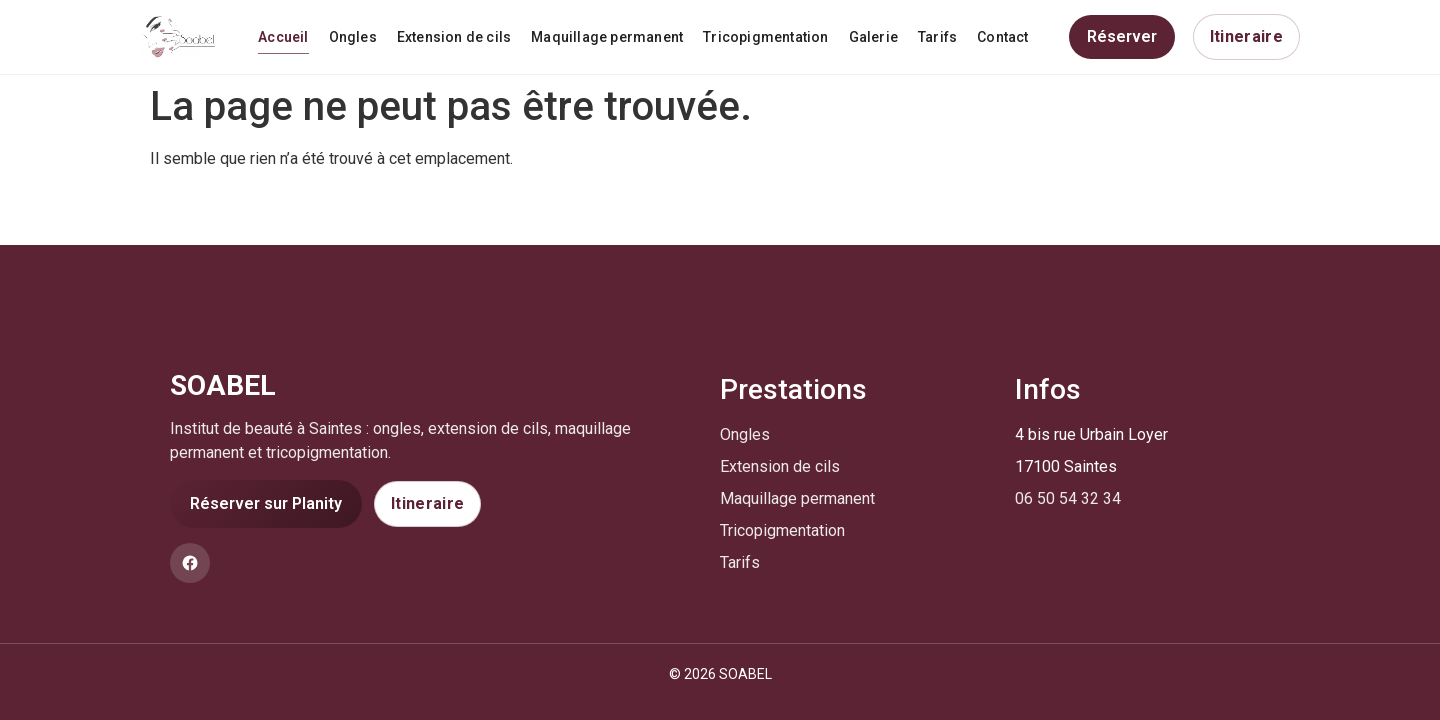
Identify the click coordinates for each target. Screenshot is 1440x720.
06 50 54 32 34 (1068, 498)
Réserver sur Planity (266, 503)
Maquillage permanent (607, 37)
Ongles (353, 37)
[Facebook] (190, 563)
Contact (1002, 37)
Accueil (283, 37)
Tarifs (937, 37)
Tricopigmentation (765, 37)
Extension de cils (454, 37)
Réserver (1122, 36)
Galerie (873, 37)
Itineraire (1246, 36)
